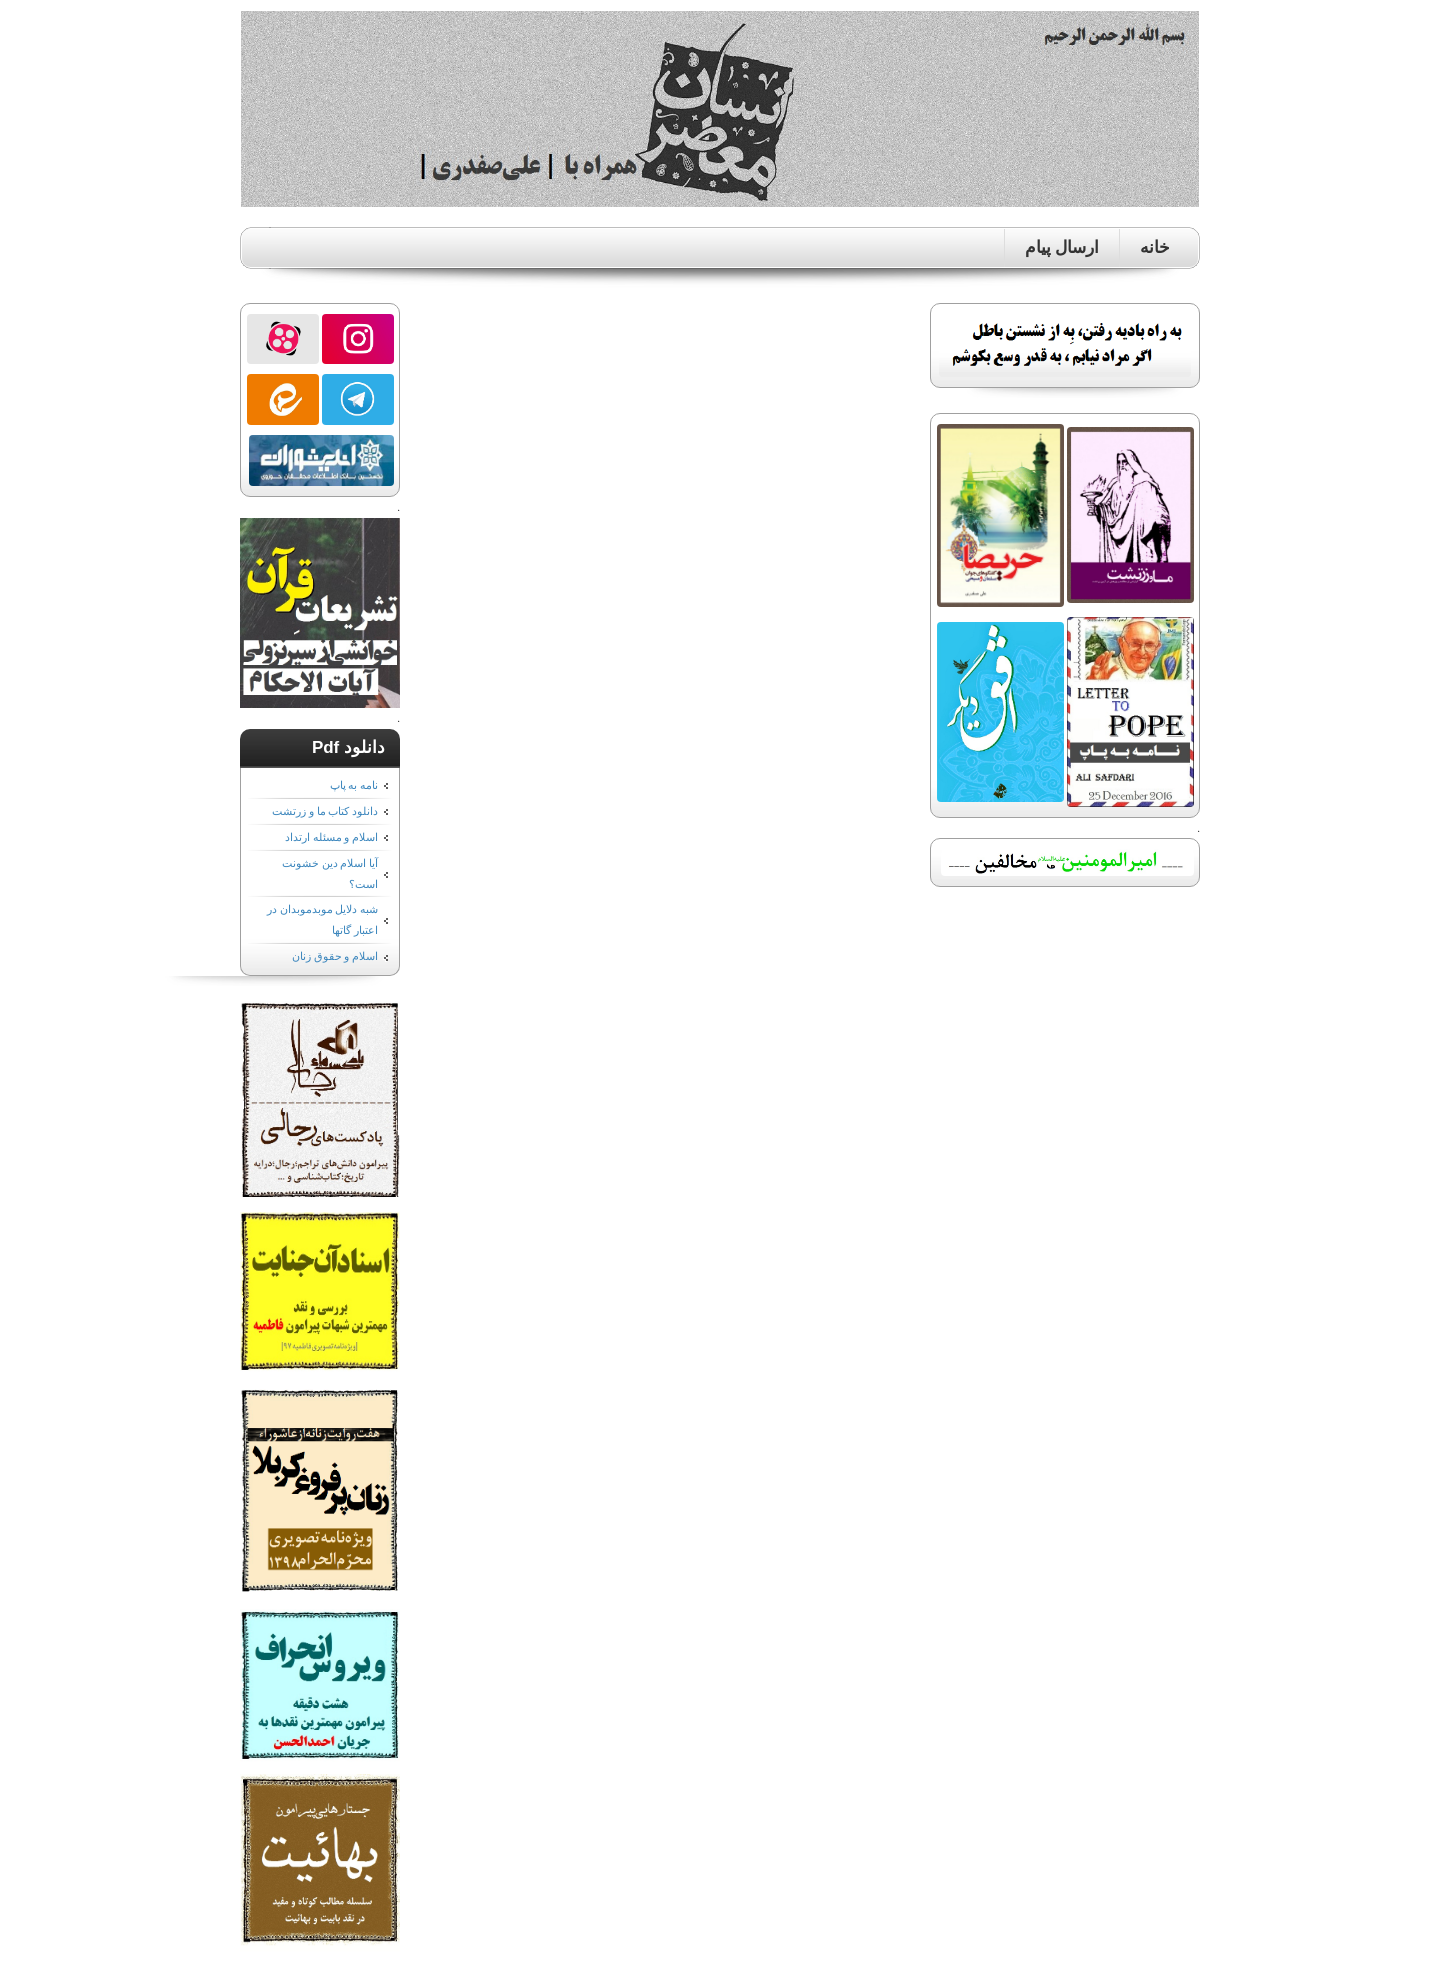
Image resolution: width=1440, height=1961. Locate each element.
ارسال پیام (1062, 247)
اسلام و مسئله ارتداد (331, 837)
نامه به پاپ (354, 785)
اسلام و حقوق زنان (335, 956)
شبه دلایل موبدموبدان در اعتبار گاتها (322, 919)
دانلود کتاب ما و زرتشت (325, 811)
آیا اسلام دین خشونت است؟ (330, 873)
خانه (1155, 247)
